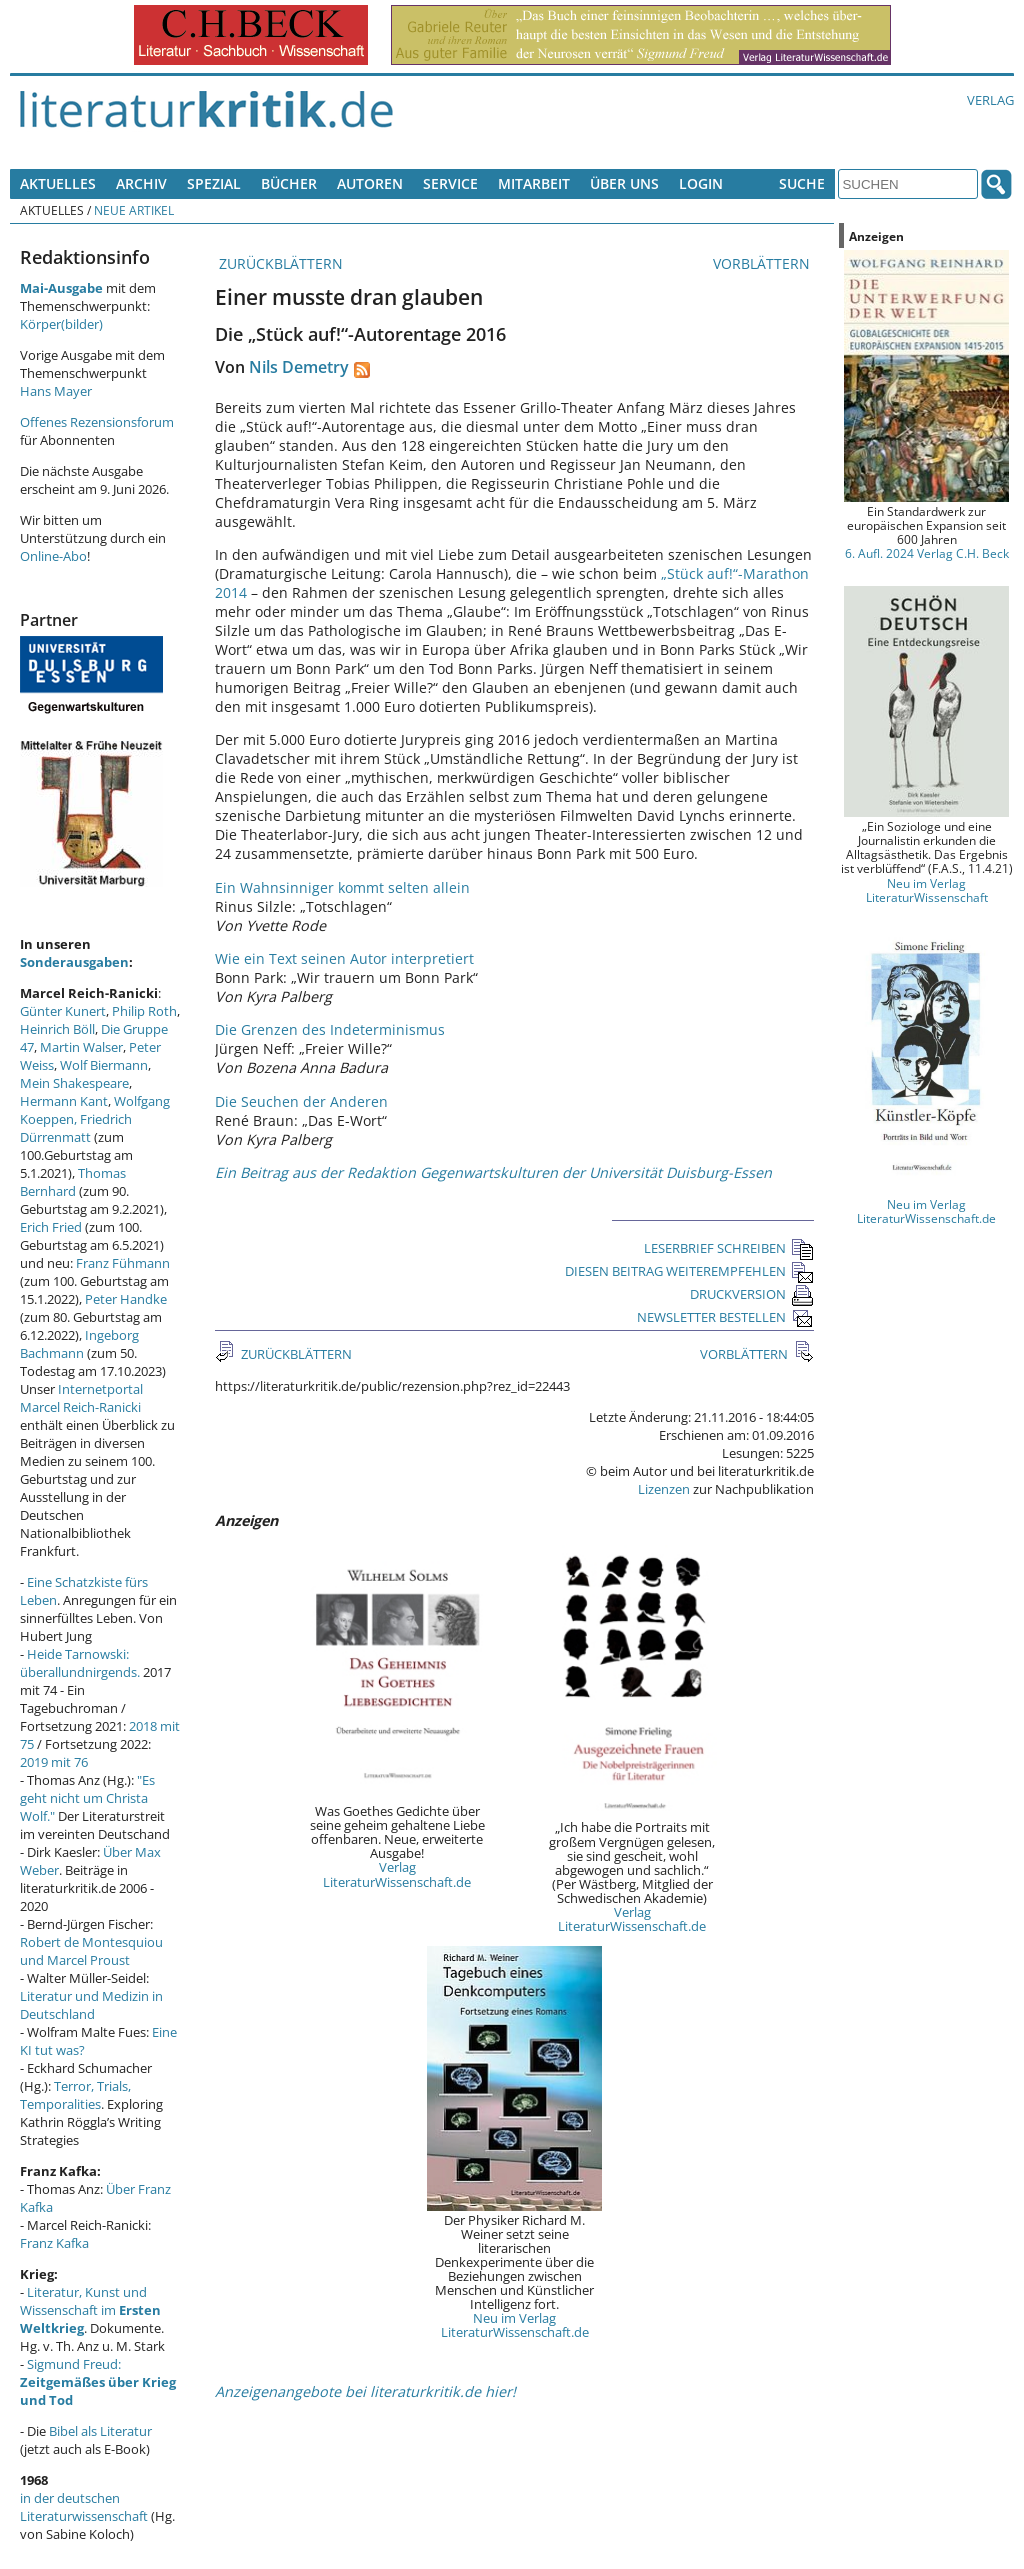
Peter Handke (126, 1299)
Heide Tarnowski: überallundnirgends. (80, 1663)
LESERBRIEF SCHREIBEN (729, 1248)
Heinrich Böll (57, 1029)
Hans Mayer (56, 391)
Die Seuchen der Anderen (301, 1101)
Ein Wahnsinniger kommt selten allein (342, 887)
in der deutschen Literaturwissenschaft (84, 2507)
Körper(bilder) (61, 324)
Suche (802, 183)
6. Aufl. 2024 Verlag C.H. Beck (927, 553)
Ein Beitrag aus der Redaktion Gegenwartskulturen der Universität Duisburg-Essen (493, 1172)
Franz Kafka (54, 2243)
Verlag (990, 100)
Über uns (624, 183)
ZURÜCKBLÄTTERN (279, 263)
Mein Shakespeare (74, 1083)
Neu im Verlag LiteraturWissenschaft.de (515, 2325)
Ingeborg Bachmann (79, 1344)
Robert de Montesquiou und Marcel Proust (91, 1951)
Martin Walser (81, 1047)
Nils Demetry (299, 367)
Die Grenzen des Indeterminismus (330, 1029)
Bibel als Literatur (100, 2431)
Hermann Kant (64, 1101)
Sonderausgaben (74, 962)
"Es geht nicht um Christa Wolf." (87, 1798)
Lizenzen (664, 1489)
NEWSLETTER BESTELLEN (725, 1317)
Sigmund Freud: (98, 2382)
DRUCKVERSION (752, 1294)
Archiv (141, 183)
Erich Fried (51, 1227)
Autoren (370, 183)
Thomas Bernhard (73, 1182)
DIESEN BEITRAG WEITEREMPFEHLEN (689, 1271)
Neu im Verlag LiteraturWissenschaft (927, 890)
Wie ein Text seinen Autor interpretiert (344, 958)
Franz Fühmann (123, 1263)
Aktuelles (58, 183)
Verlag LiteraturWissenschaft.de (397, 1874)
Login (701, 183)
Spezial (214, 183)
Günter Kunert (63, 1011)
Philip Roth (144, 1011)
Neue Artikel (134, 210)
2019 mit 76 (54, 1762)
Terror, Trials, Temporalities (75, 2095)
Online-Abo (53, 556)
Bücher (289, 183)
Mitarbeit (534, 183)
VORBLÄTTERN (763, 263)
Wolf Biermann (104, 1065)
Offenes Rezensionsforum (97, 422)
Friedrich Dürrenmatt (76, 1128)
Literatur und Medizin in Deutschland (91, 2005)
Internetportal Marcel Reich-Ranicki (81, 1398)
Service (450, 183)
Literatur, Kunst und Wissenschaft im (90, 2310)
